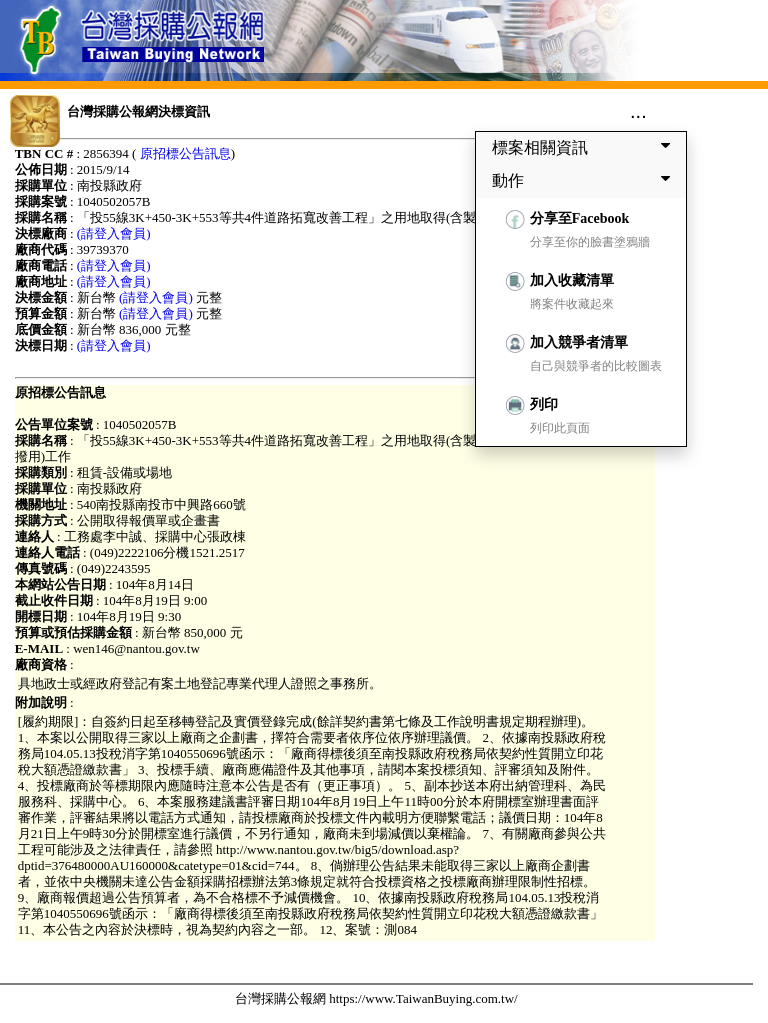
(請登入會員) (114, 233)
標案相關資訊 (585, 147)
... (638, 111)
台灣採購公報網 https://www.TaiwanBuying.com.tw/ (376, 998)
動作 (585, 180)
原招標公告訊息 (185, 153)
